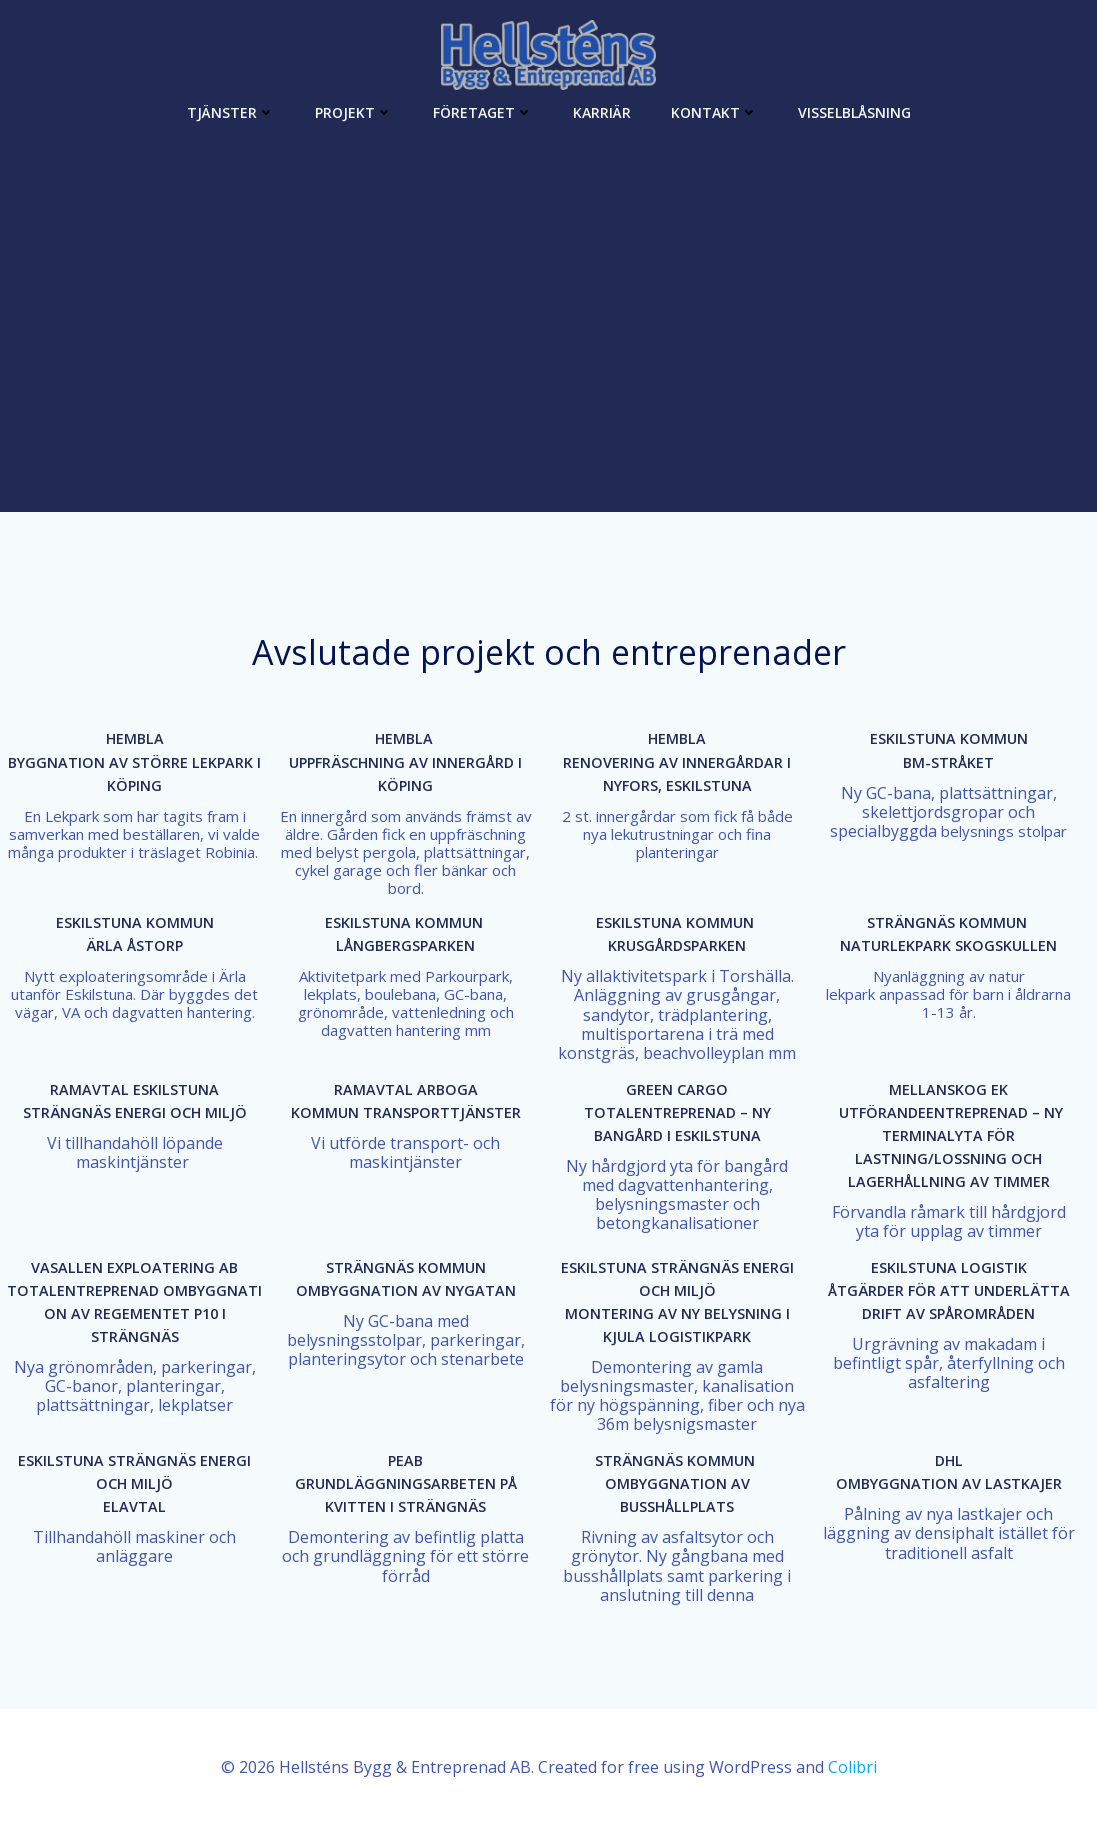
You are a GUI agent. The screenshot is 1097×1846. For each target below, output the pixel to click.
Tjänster (231, 110)
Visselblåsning (854, 110)
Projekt (354, 110)
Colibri (852, 1786)
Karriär (602, 110)
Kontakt (714, 110)
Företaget (483, 110)
